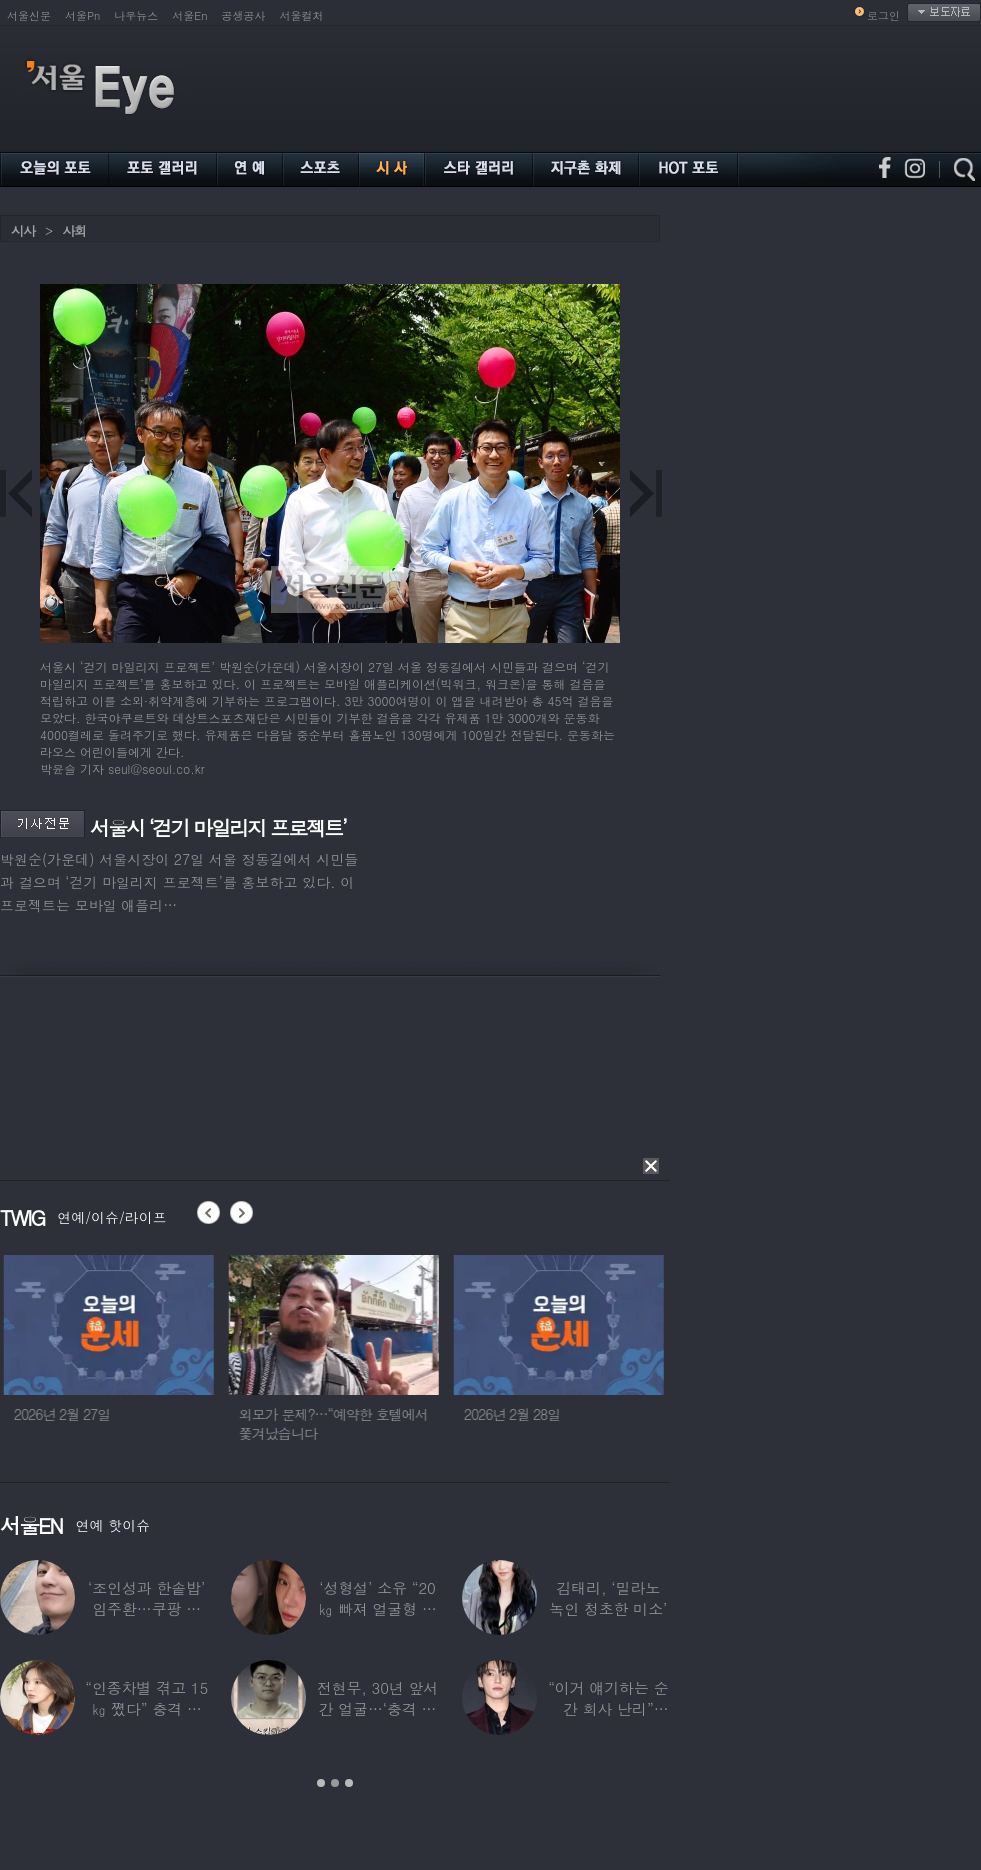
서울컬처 (302, 15)
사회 (74, 230)
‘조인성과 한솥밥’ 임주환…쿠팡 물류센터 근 (146, 1608)
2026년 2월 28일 (633, 1414)
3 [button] (349, 1783)
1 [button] (321, 1783)
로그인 (883, 15)
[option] (230, 1357)
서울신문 (29, 15)
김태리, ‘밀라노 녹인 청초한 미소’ (608, 1598)
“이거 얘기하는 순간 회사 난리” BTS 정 (608, 1708)
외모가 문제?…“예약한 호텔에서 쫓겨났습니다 (454, 1423)
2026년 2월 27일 (183, 1414)
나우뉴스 (136, 15)
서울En (189, 15)
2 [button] (335, 1783)
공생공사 (244, 15)
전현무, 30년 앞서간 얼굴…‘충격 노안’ (378, 1708)
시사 (23, 230)
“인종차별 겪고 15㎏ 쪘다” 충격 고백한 (146, 1708)
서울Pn (82, 15)
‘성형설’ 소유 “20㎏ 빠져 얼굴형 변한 (377, 1608)
